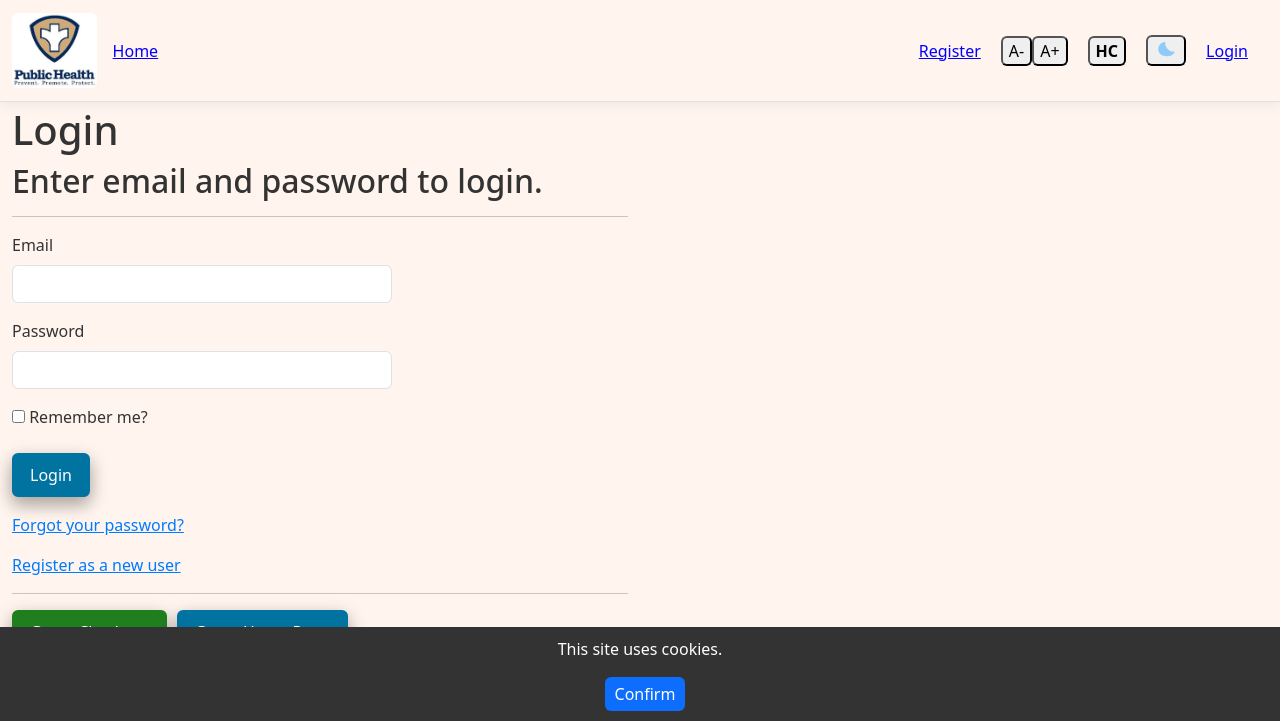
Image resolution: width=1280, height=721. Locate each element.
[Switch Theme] (1166, 51)
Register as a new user (96, 565)
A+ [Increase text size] (1049, 51)
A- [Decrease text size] (1016, 51)
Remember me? (80, 417)
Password (48, 331)
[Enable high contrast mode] (1107, 51)
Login (1227, 51)
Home (136, 51)
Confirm (645, 694)
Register (950, 51)
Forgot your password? (98, 525)
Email (32, 245)
